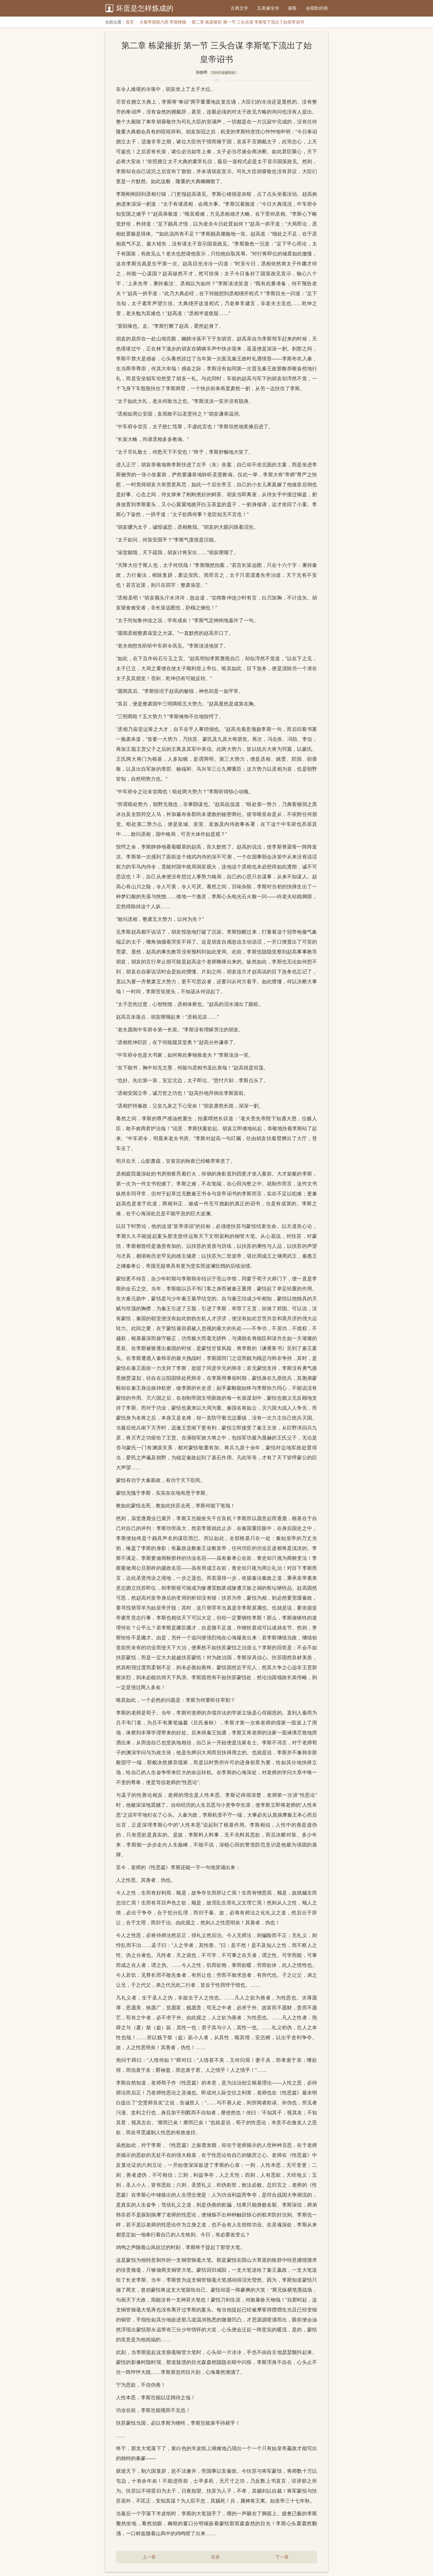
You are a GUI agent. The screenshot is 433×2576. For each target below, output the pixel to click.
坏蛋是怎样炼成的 (144, 8)
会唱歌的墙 (317, 8)
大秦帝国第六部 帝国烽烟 (162, 22)
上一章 (149, 2557)
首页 (130, 22)
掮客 (292, 8)
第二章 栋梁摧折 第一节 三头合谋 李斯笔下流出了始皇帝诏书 (248, 22)
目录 (215, 2557)
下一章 (282, 2557)
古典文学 (239, 8)
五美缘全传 (268, 8)
